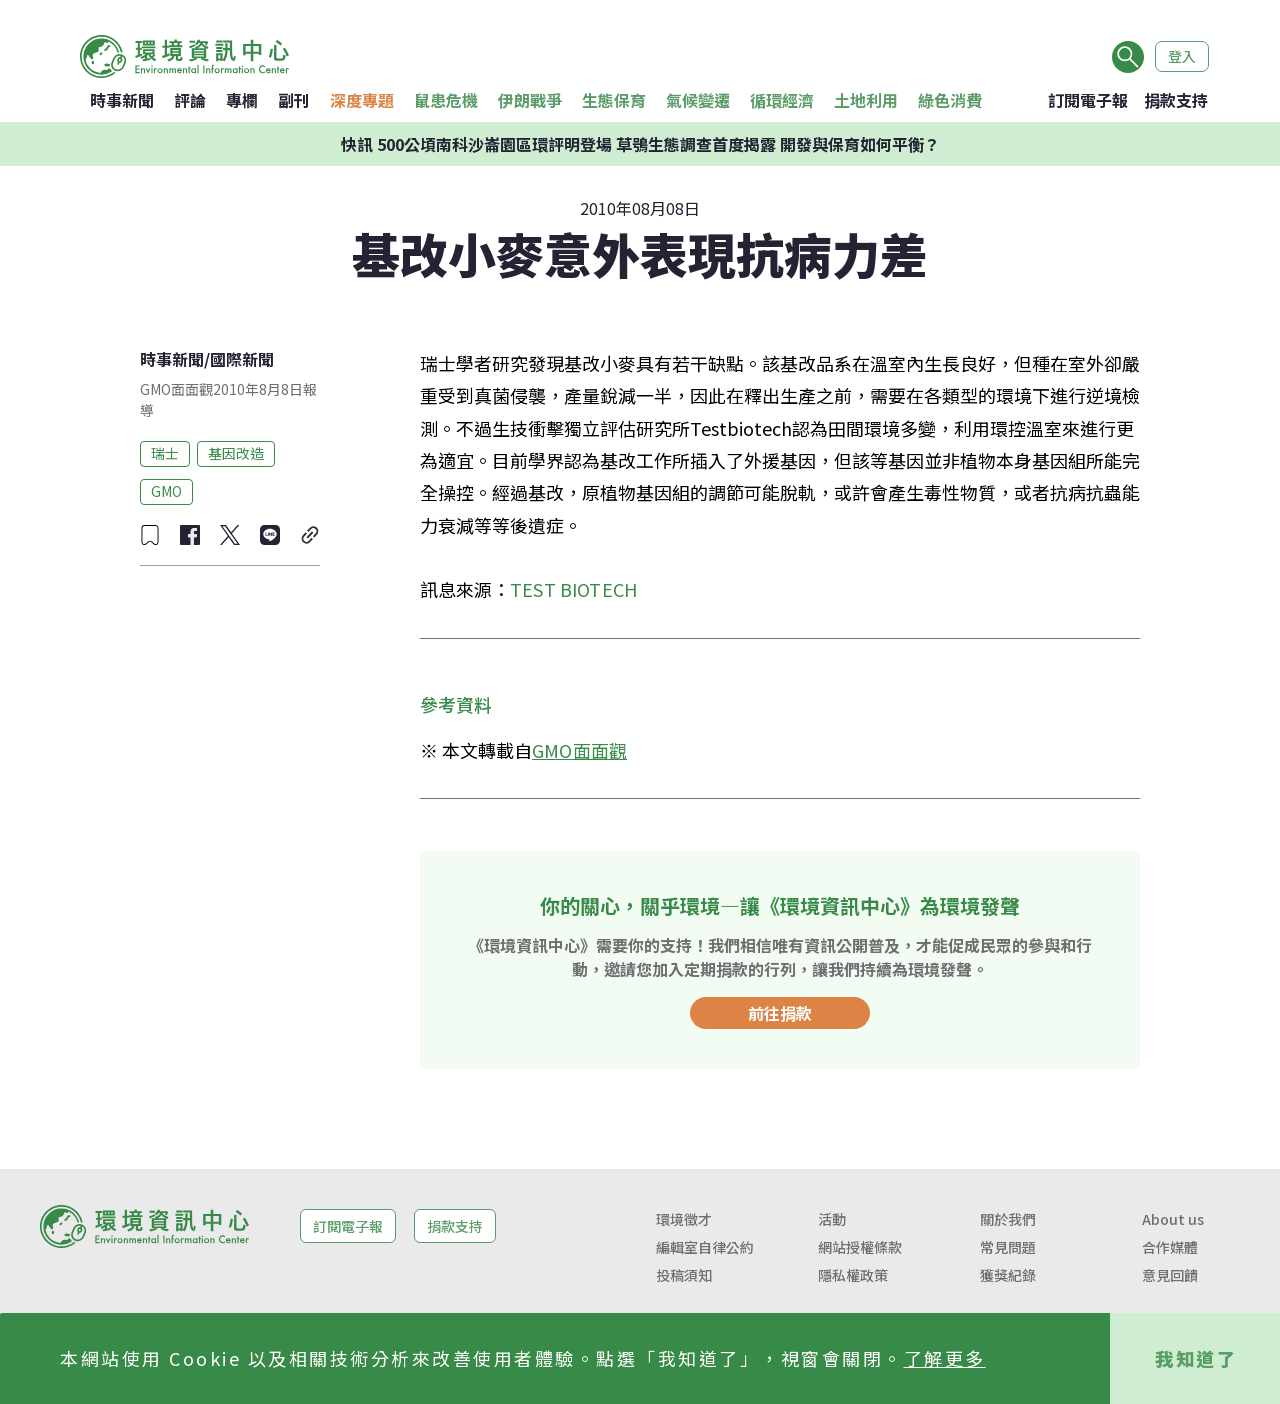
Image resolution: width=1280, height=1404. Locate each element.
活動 (832, 1219)
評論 (190, 100)
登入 (1182, 56)
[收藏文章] (150, 535)
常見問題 (1008, 1247)
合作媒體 (1170, 1247)
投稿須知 (684, 1275)
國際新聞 (242, 359)
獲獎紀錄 (1008, 1275)
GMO (166, 491)
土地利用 (866, 100)
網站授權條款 (860, 1247)
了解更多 (945, 1358)
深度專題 (362, 100)
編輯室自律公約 (705, 1247)
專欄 (242, 100)
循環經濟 (782, 100)
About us (1173, 1219)
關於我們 (1008, 1219)
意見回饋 (1170, 1275)
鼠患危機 (446, 100)
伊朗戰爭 (530, 100)
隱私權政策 (853, 1275)
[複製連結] (310, 535)
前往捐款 (780, 1013)
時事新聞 (122, 100)
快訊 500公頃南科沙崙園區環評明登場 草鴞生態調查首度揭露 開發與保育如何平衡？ (640, 144)
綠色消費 (950, 100)
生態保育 (614, 100)
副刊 (294, 100)
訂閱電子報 (1088, 100)
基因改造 (236, 453)
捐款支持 (1176, 100)
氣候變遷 (698, 100)
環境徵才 (684, 1219)
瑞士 (165, 453)
